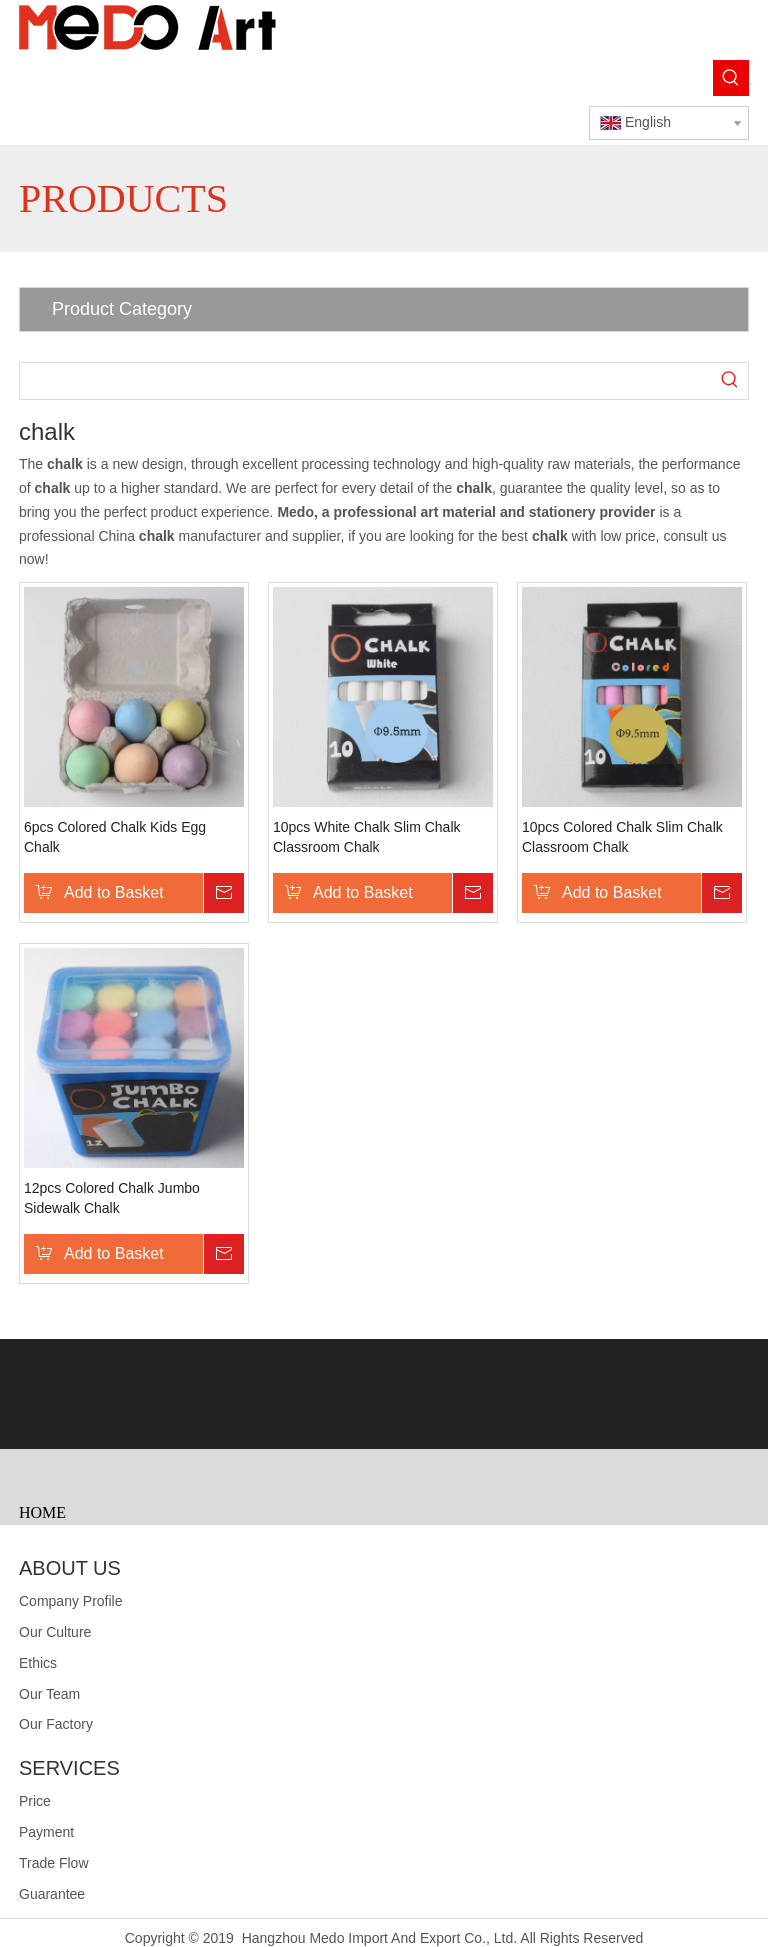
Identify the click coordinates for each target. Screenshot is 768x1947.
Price (35, 1801)
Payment (46, 1832)
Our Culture (55, 1632)
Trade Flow (54, 1863)
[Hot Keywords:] (731, 78)
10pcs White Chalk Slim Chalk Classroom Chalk (367, 837)
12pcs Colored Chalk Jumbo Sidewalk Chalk (112, 1198)
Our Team (49, 1694)
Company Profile (71, 1601)
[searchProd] (366, 381)
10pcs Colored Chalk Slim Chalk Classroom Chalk (622, 837)
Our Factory (56, 1724)
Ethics (38, 1663)
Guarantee (52, 1894)
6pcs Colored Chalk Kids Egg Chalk (115, 837)
